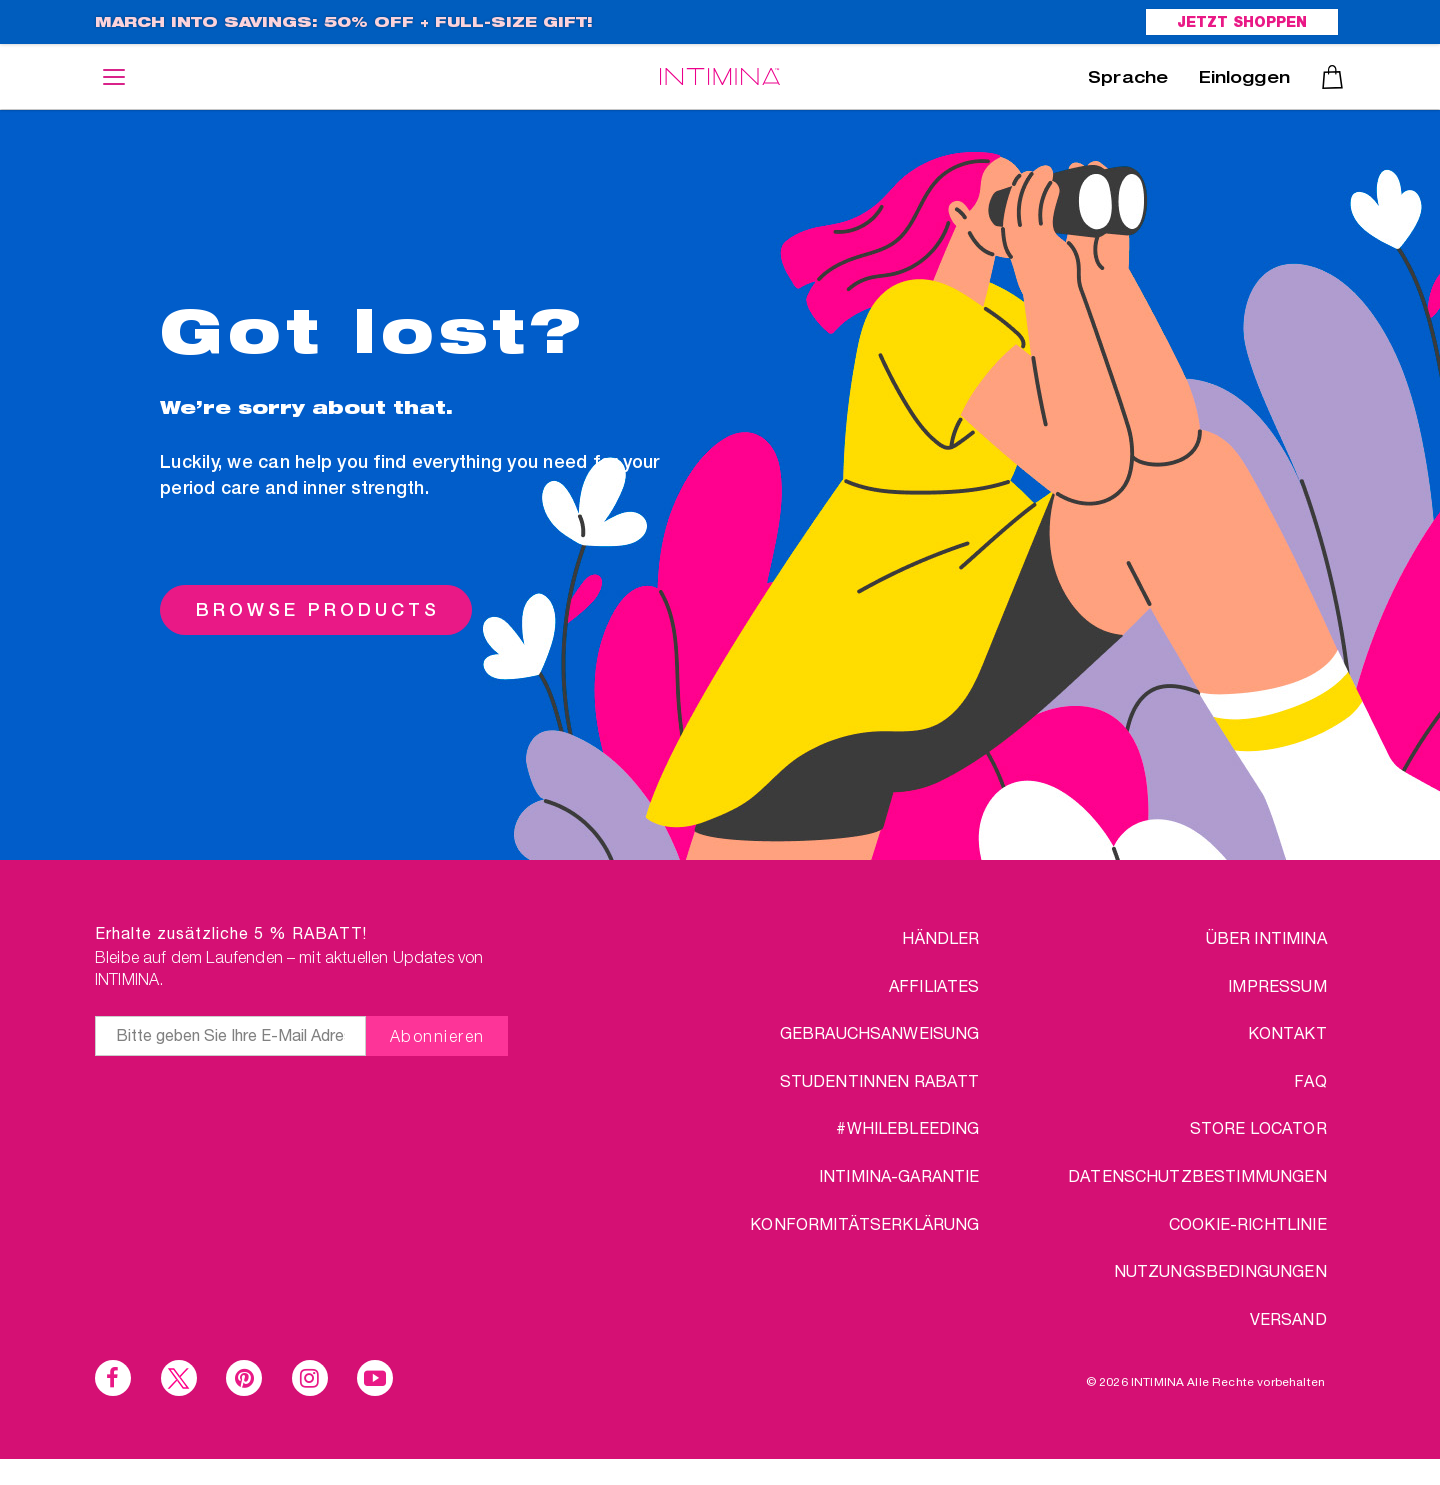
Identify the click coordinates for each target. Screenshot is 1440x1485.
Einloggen (1244, 80)
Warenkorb (1332, 77)
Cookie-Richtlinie (1248, 1223)
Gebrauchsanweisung (880, 1032)
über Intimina (1266, 937)
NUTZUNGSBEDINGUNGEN (1220, 1270)
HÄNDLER (940, 937)
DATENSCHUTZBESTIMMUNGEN (1197, 1175)
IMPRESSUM (1277, 985)
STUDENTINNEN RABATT (880, 1080)
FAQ (1310, 1080)
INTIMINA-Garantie (899, 1175)
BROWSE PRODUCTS (318, 609)
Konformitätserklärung (864, 1223)
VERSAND (1288, 1318)
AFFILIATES (934, 985)
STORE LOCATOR (1258, 1127)
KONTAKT (1287, 1032)
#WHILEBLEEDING (907, 1127)
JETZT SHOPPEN (1242, 24)
